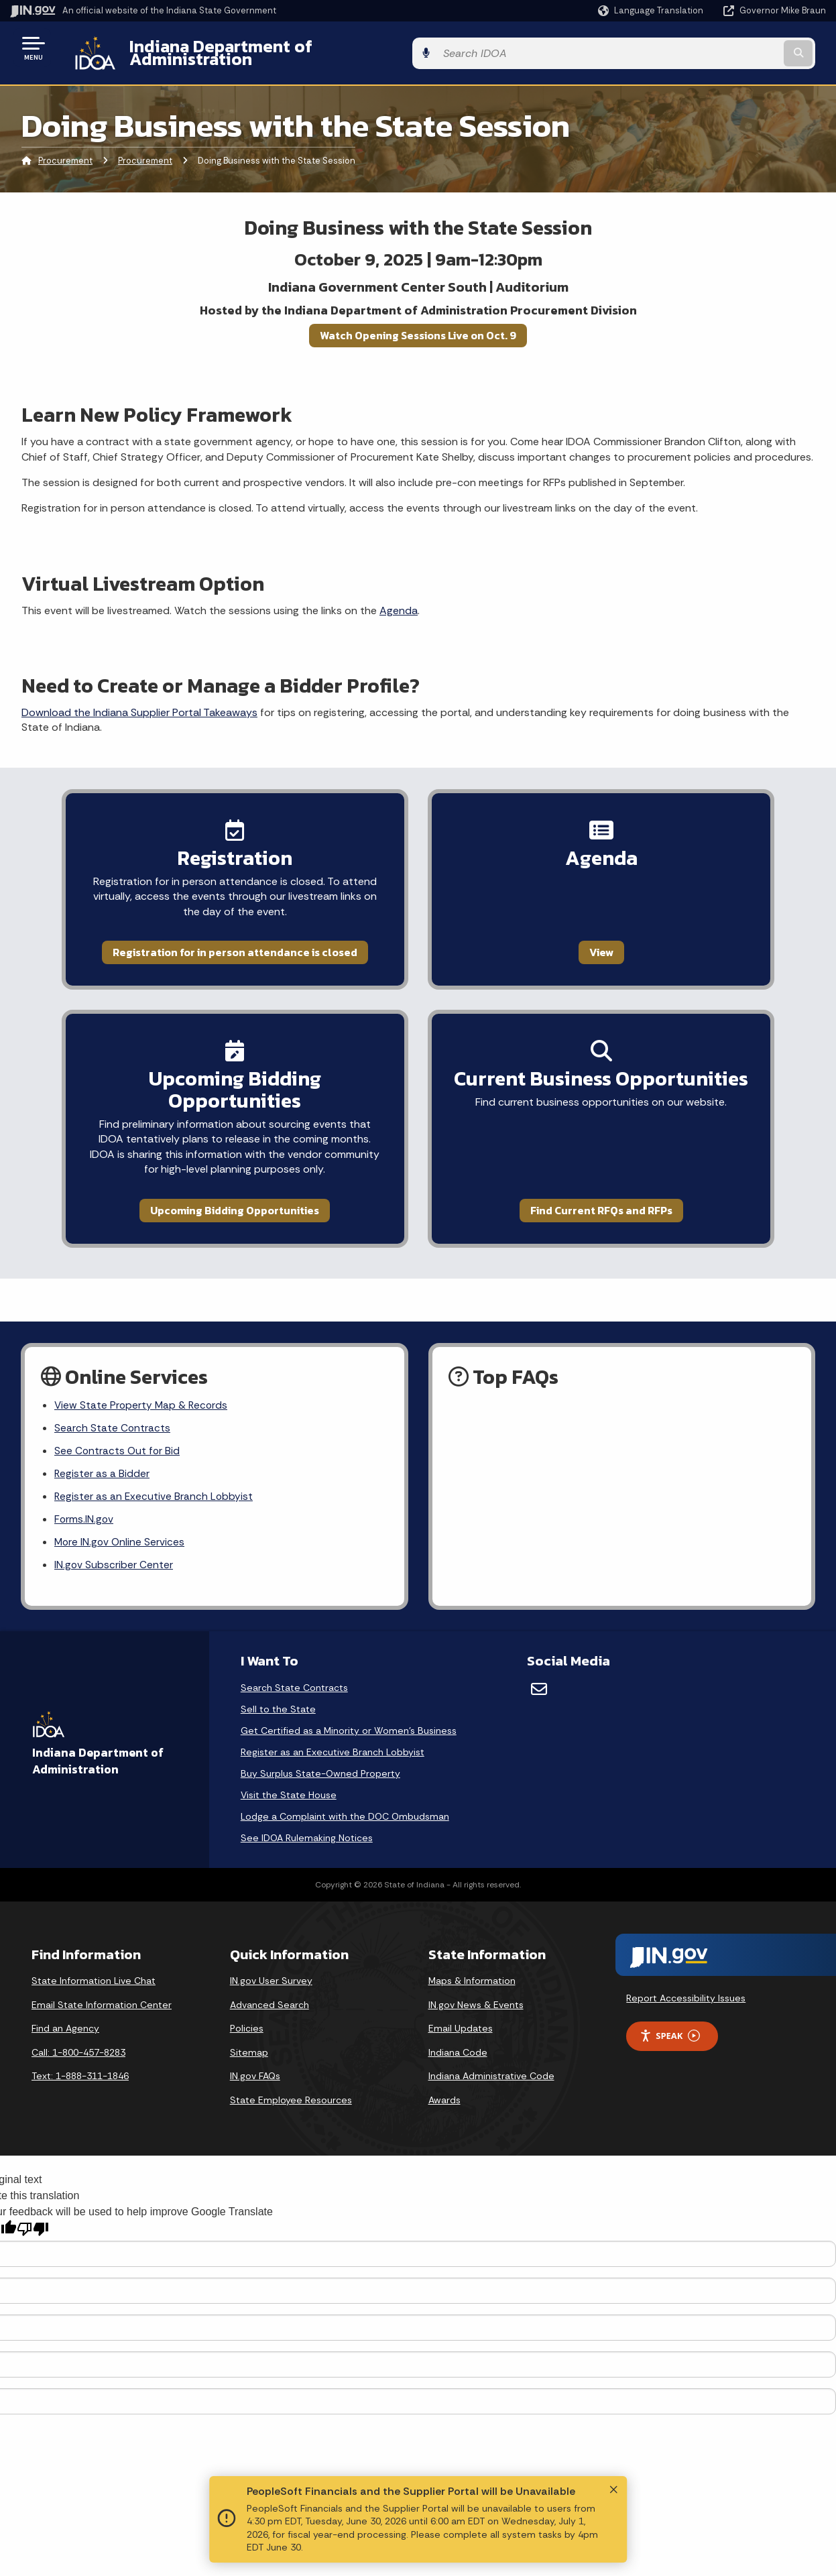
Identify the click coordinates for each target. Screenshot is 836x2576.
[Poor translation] (33, 2206)
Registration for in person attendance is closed (215, 942)
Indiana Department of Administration (270, 47)
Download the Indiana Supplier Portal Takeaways (139, 702)
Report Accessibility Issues (685, 1975)
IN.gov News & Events (476, 1981)
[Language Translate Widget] (652, 11)
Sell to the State (278, 1686)
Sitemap (249, 2029)
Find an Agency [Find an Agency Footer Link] (65, 2005)
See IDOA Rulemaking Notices (307, 1814)
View (621, 942)
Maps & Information (472, 1957)
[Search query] (733, 48)
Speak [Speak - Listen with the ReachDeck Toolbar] (670, 2012)
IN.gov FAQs (255, 2052)
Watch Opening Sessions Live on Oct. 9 (418, 325)
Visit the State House (289, 1771)
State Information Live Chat (94, 1957)
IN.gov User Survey (271, 1957)
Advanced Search (269, 1981)
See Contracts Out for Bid (118, 1423)
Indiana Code (457, 2029)
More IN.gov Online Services (120, 1518)
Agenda (398, 600)
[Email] (539, 1665)
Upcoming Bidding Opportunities (214, 1179)
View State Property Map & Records (142, 1376)
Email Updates (460, 2005)
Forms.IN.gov (84, 1494)
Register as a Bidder (102, 1447)
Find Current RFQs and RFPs (621, 1179)
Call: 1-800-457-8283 (78, 2029)
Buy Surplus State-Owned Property (320, 1750)
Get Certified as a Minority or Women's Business (349, 1707)
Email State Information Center (102, 1981)
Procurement (65, 150)
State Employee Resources (291, 2076)
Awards (444, 2076)
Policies (246, 2005)
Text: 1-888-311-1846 (80, 2052)
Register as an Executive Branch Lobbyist (154, 1470)
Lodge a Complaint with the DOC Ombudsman (345, 1793)
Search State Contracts (112, 1400)
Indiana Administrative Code (491, 2052)
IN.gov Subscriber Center (114, 1541)
